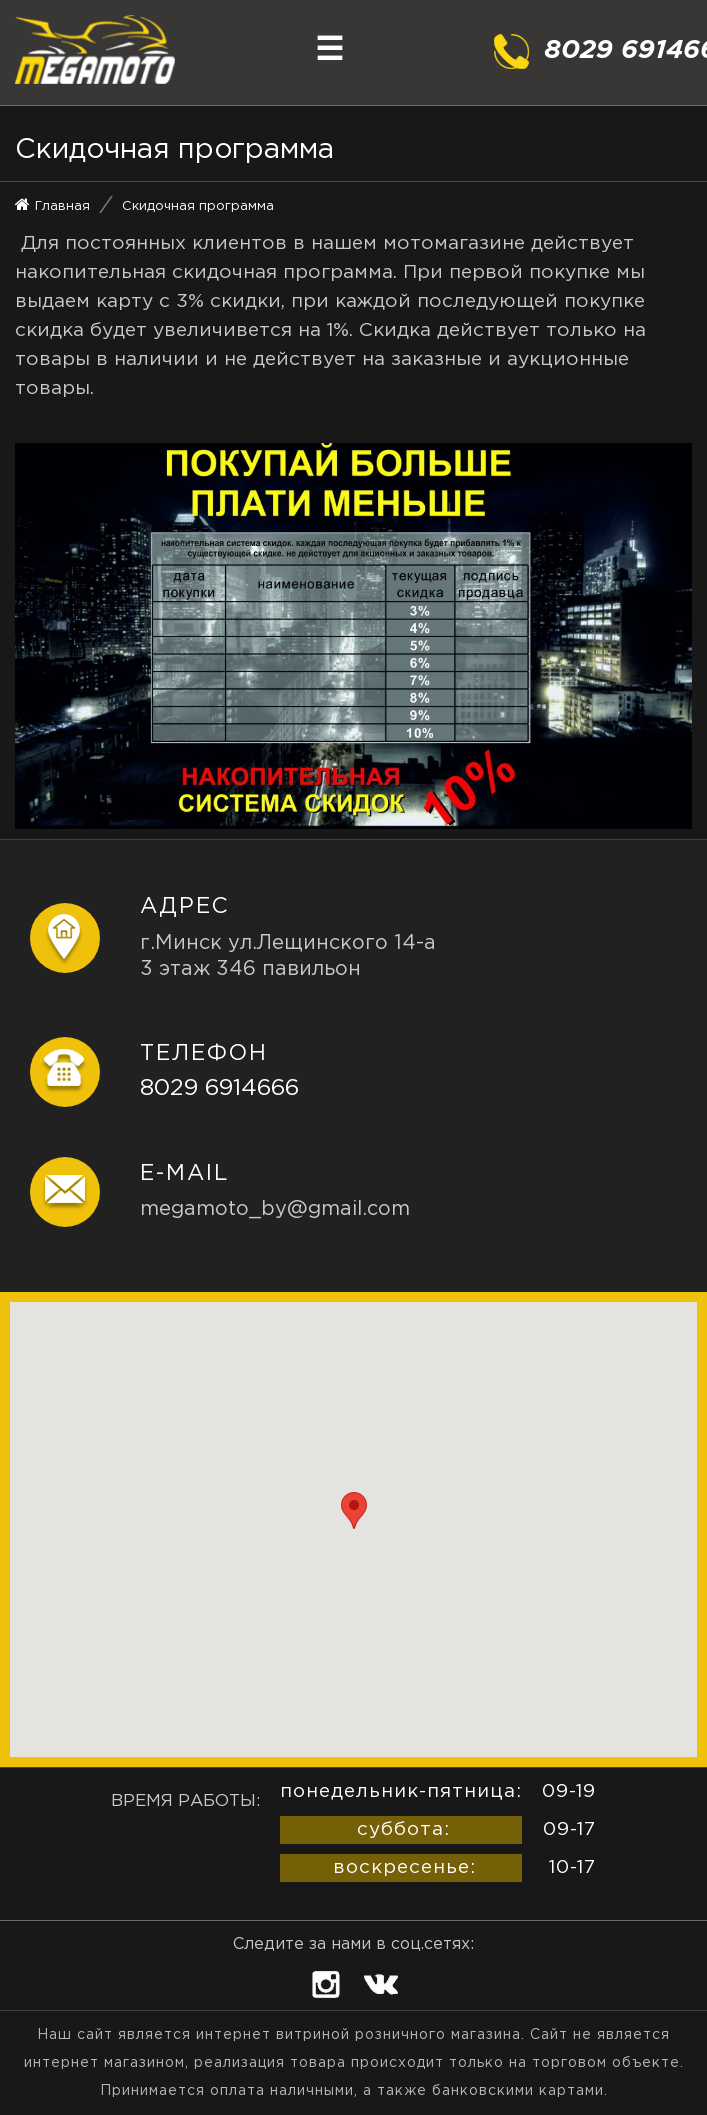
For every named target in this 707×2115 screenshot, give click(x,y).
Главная (62, 206)
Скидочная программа (198, 206)
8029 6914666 (219, 1088)
